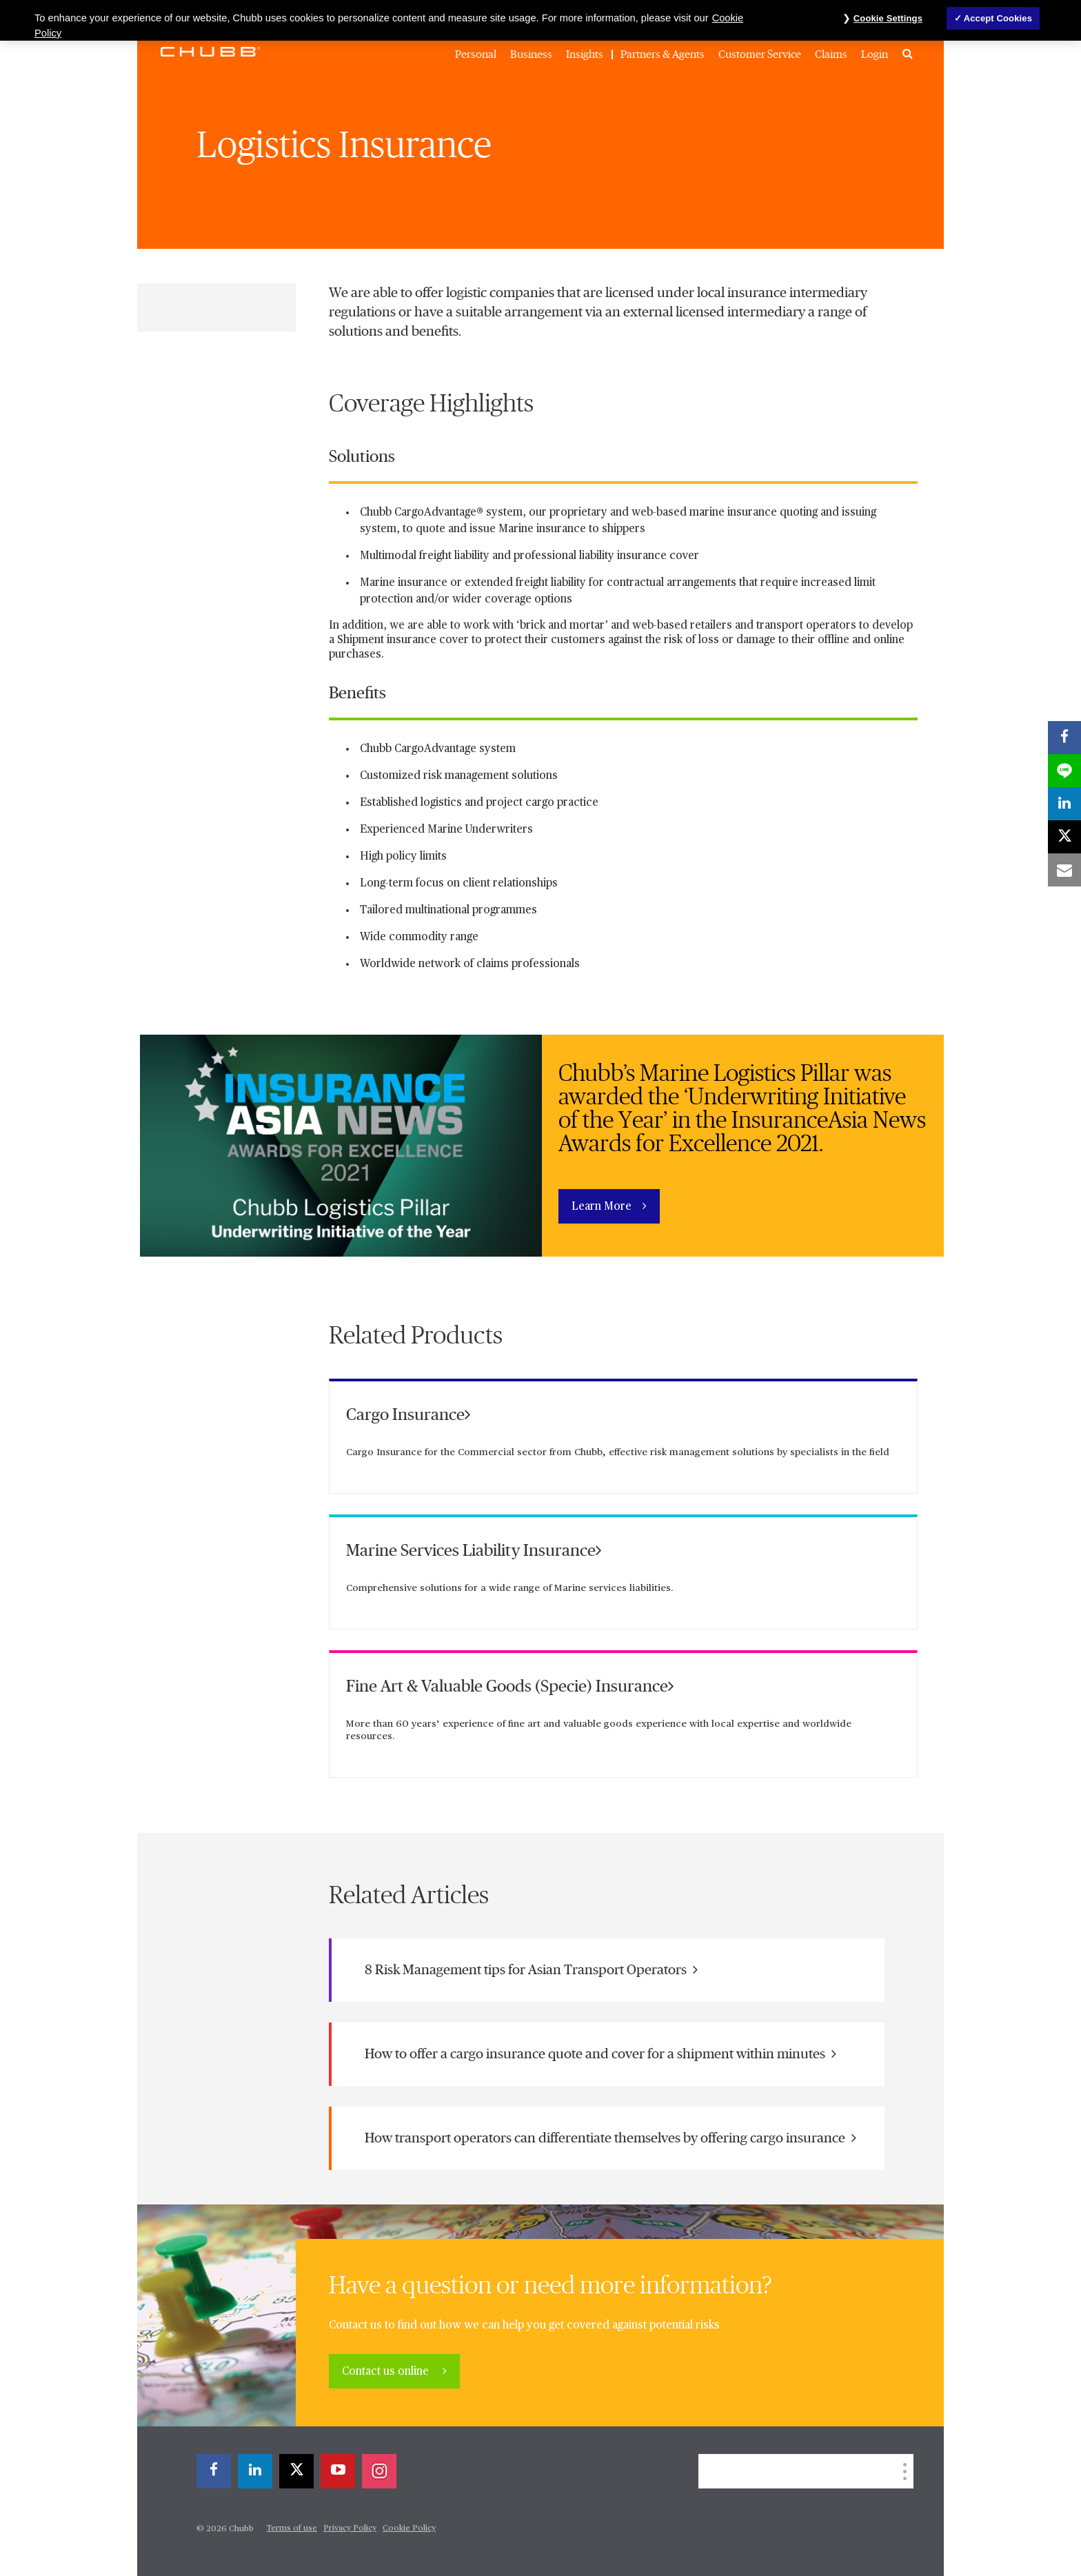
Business (531, 54)
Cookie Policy (409, 2528)
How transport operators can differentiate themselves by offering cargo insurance (610, 2138)
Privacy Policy (349, 2528)
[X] (296, 2471)
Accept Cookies (998, 18)
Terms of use (292, 2528)
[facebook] (213, 2471)
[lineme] (1064, 770)
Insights (584, 54)
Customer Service (759, 54)
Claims (831, 54)
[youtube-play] (338, 2471)
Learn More (602, 1207)
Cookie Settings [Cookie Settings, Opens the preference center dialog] (887, 18)
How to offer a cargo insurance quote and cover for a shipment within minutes (600, 2054)
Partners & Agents (662, 54)
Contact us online (387, 2371)
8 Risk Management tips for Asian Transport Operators (531, 1970)
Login (874, 54)
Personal (475, 54)
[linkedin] (255, 2471)
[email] (1064, 869)
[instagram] (379, 2471)
